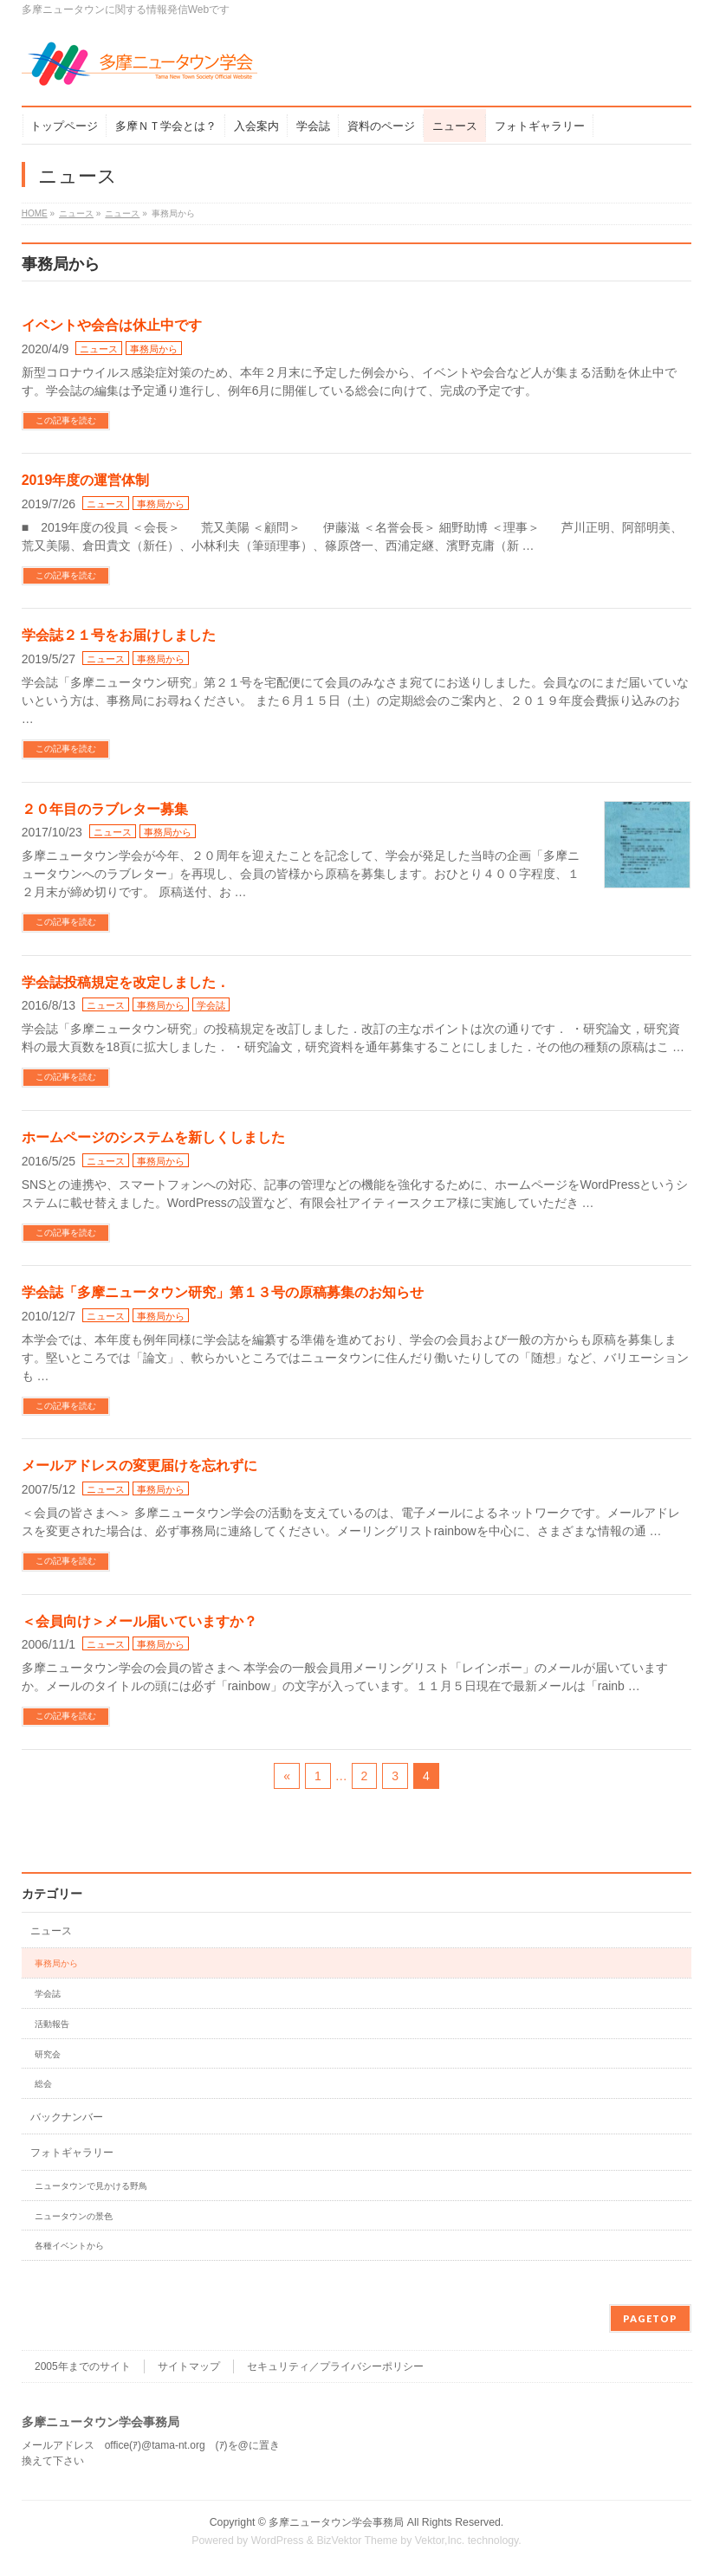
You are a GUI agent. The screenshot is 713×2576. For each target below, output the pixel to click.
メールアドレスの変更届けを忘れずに (139, 1465)
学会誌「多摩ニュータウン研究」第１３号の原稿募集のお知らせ (223, 1292)
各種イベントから (69, 2245)
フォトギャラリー (71, 2153)
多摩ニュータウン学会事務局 (336, 2522)
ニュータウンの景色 (74, 2216)
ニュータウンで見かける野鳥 (91, 2186)
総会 (43, 2084)
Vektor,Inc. (440, 2540)
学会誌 (211, 1005)
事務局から (154, 349)
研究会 (48, 2054)
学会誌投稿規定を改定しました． (126, 982)
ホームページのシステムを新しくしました (153, 1137)
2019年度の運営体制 (86, 480)
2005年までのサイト (83, 2366)
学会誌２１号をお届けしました (119, 635)
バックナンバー (66, 2117)
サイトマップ (189, 2366)
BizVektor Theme (357, 2540)
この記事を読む (66, 420)
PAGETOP (650, 2318)
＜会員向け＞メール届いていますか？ (139, 1621)
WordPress (277, 2540)
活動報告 (52, 2024)
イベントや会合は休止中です (112, 325)
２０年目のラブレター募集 (105, 809)
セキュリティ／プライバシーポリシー (335, 2366)
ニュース (99, 349)
